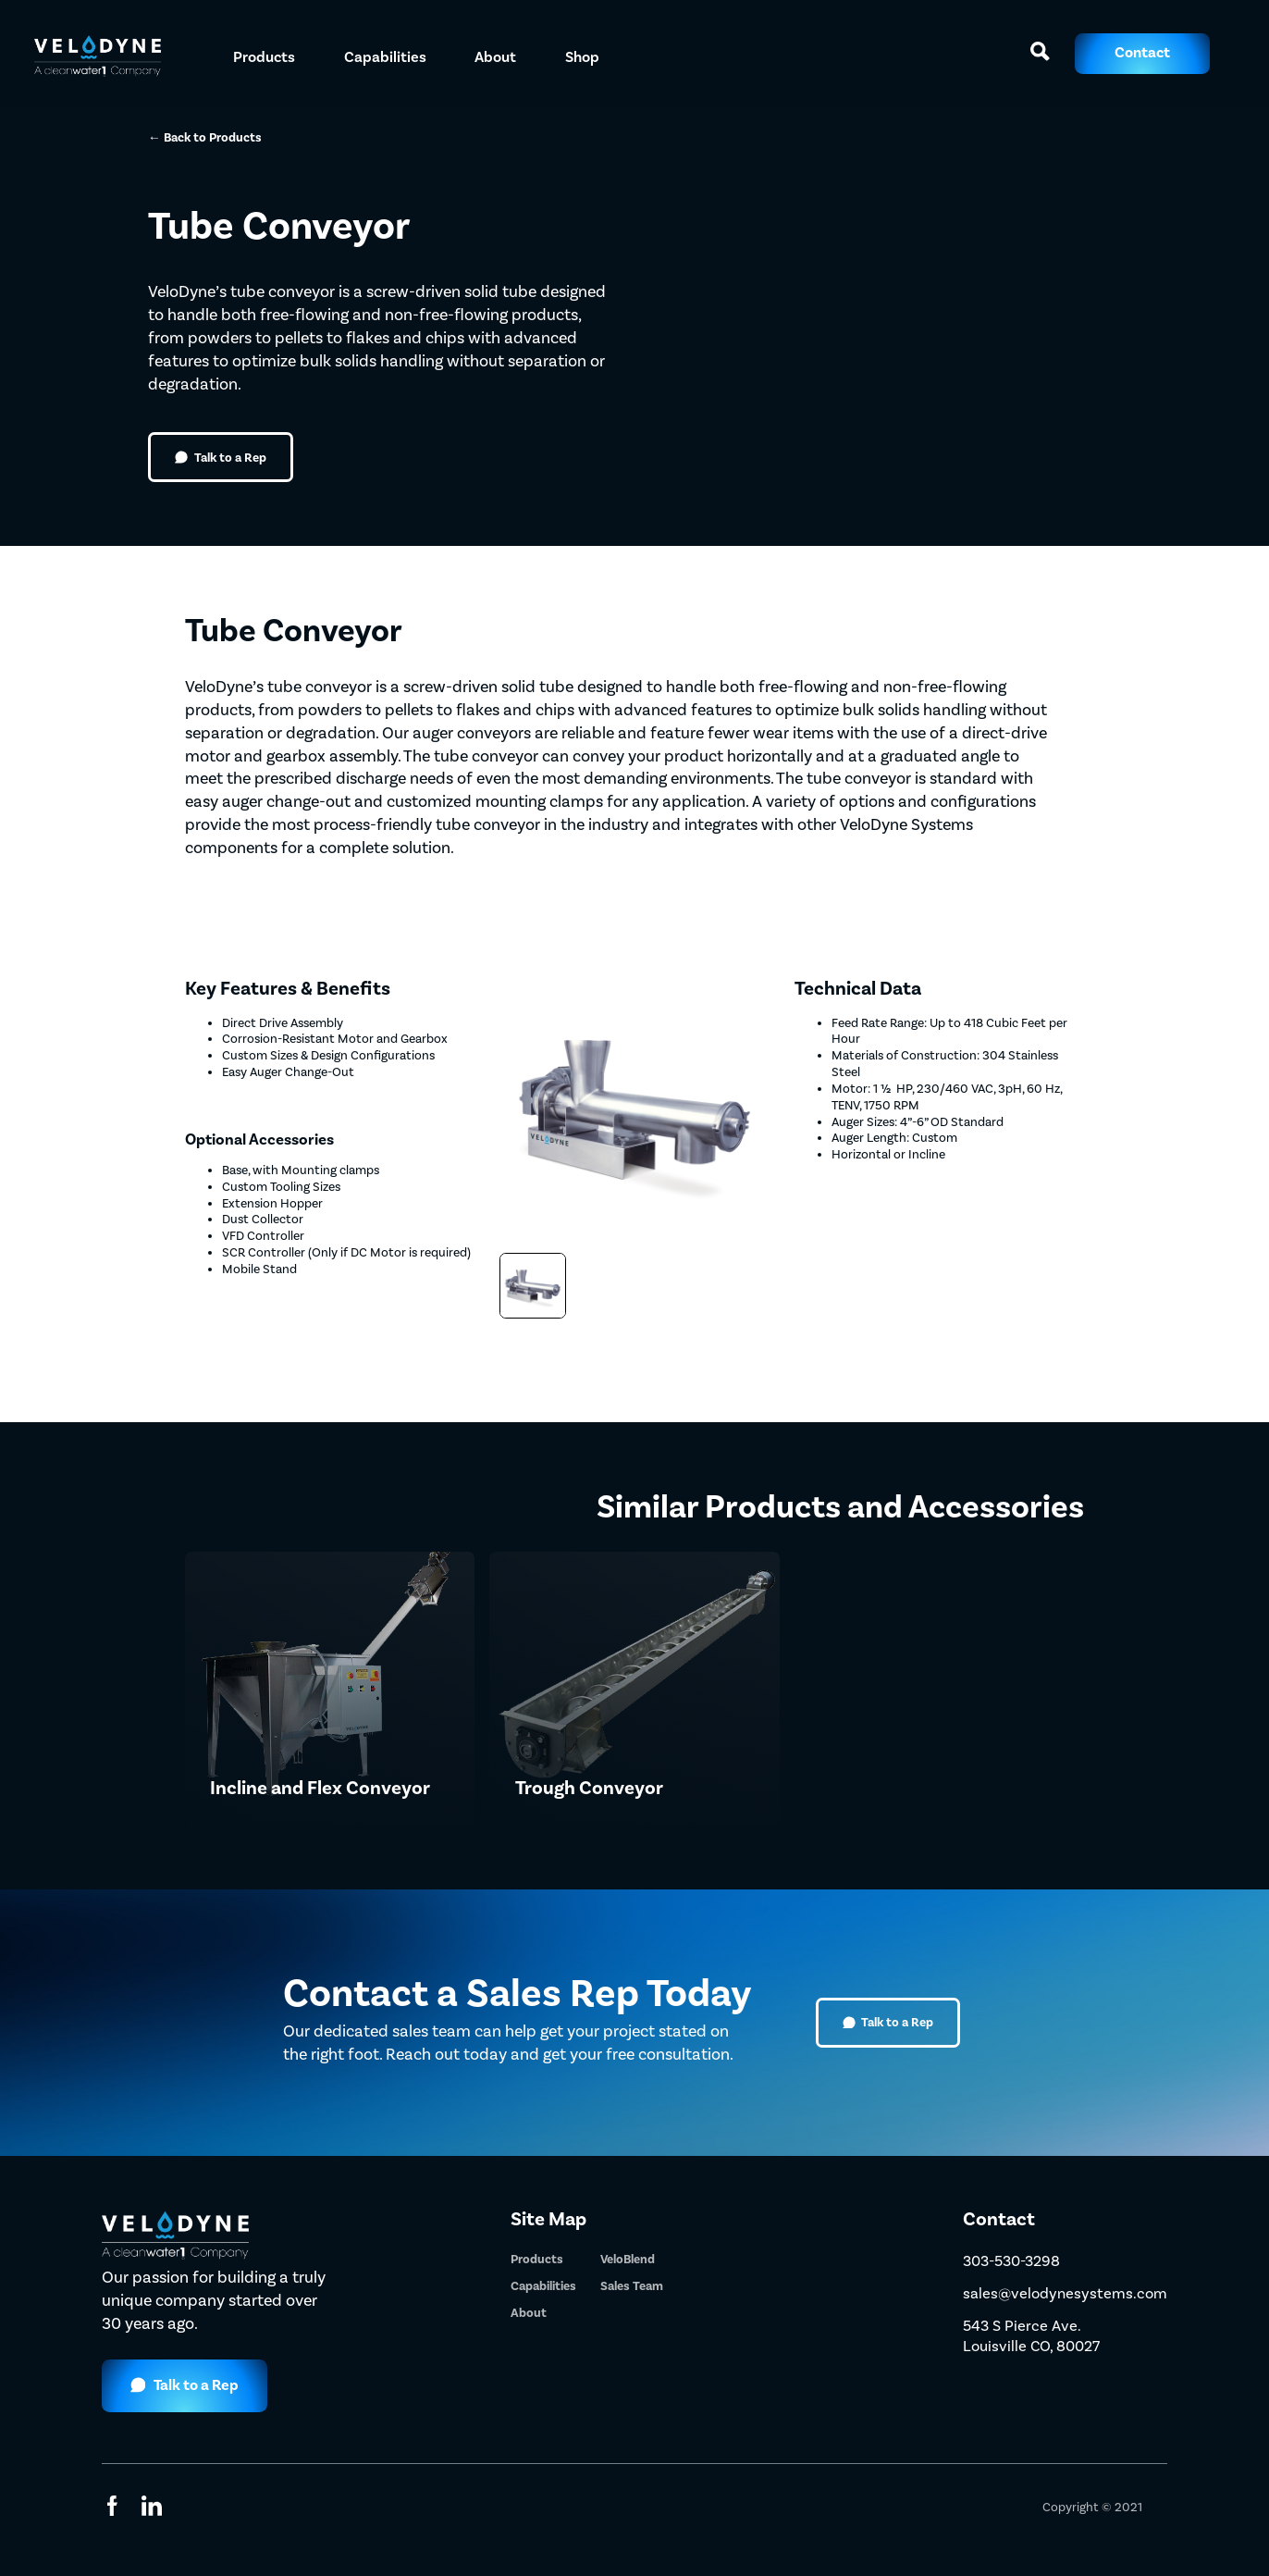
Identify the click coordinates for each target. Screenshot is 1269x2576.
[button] (264, 53)
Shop (582, 57)
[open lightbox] (532, 1286)
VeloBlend (627, 2259)
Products (537, 2259)
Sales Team (631, 2286)
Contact (1142, 52)
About (495, 57)
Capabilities (543, 2286)
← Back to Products (205, 137)
